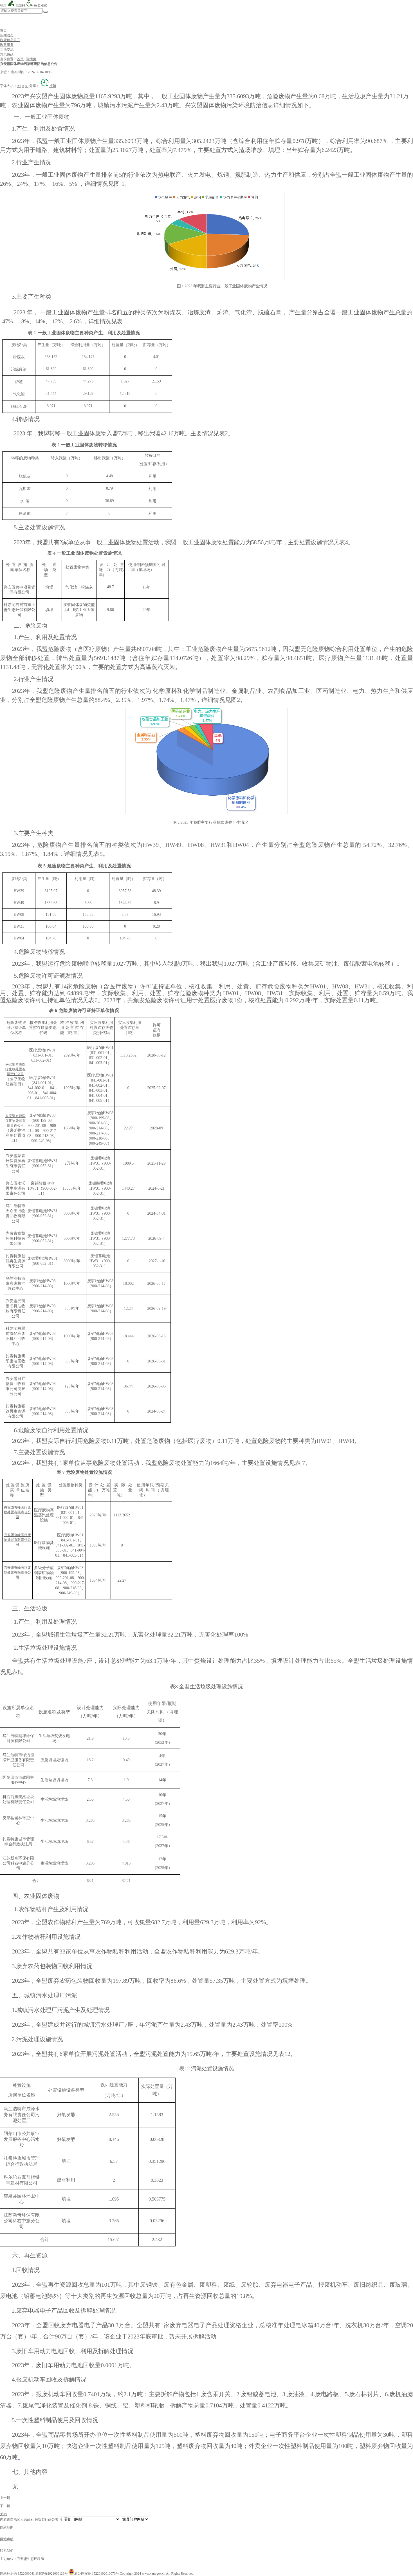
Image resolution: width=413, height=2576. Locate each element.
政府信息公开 (10, 40)
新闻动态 (7, 35)
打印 (48, 86)
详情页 (31, 59)
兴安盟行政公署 (46, 2519)
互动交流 (7, 50)
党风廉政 (7, 54)
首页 (3, 30)
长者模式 (36, 6)
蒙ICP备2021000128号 (51, 2573)
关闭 (3, 2514)
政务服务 (7, 45)
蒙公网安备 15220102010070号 (94, 2573)
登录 (3, 6)
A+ (19, 86)
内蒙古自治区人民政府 (17, 2519)
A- (26, 86)
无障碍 (16, 6)
